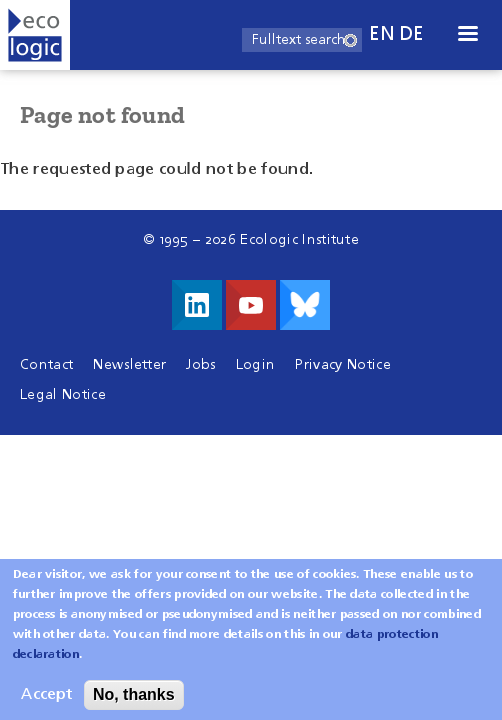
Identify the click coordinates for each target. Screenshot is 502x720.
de (412, 34)
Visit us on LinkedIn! (197, 305)
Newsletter (129, 365)
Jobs (200, 365)
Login (256, 365)
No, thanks (134, 702)
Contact (46, 365)
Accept (46, 703)
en (382, 34)
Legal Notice (63, 395)
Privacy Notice (342, 365)
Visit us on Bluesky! (305, 305)
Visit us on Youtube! (251, 305)
